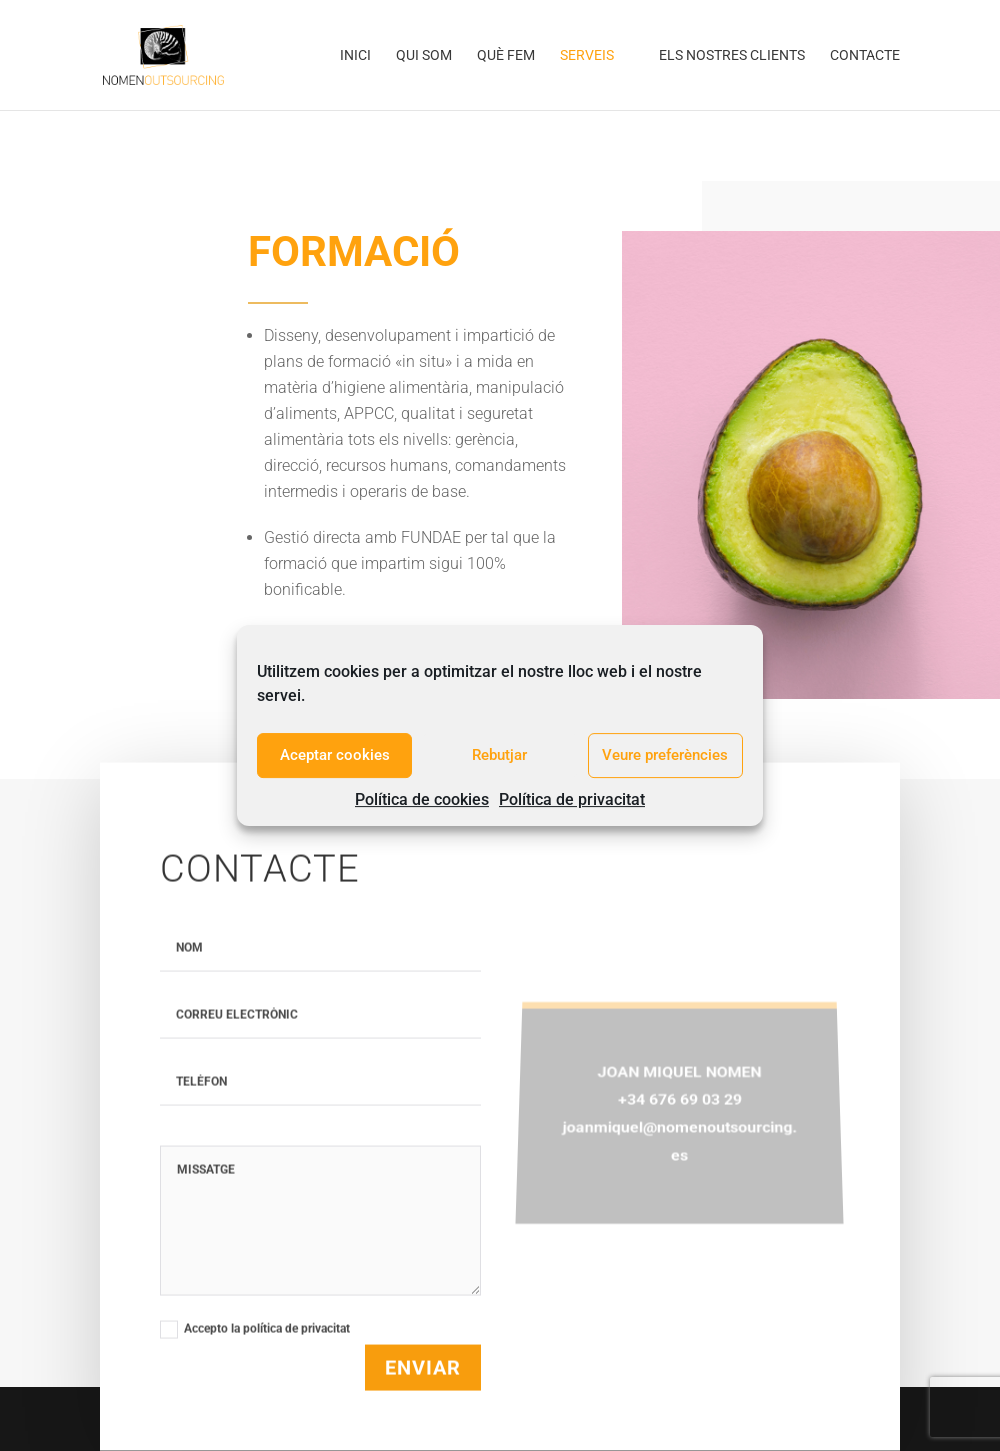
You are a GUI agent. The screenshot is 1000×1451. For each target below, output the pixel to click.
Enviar (423, 1410)
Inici (355, 55)
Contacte (865, 55)
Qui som (424, 55)
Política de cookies (422, 799)
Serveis (587, 55)
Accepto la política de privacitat (264, 1371)
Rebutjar (499, 755)
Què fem (506, 55)
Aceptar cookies (335, 755)
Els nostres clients (732, 55)
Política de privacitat (572, 799)
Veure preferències (665, 755)
